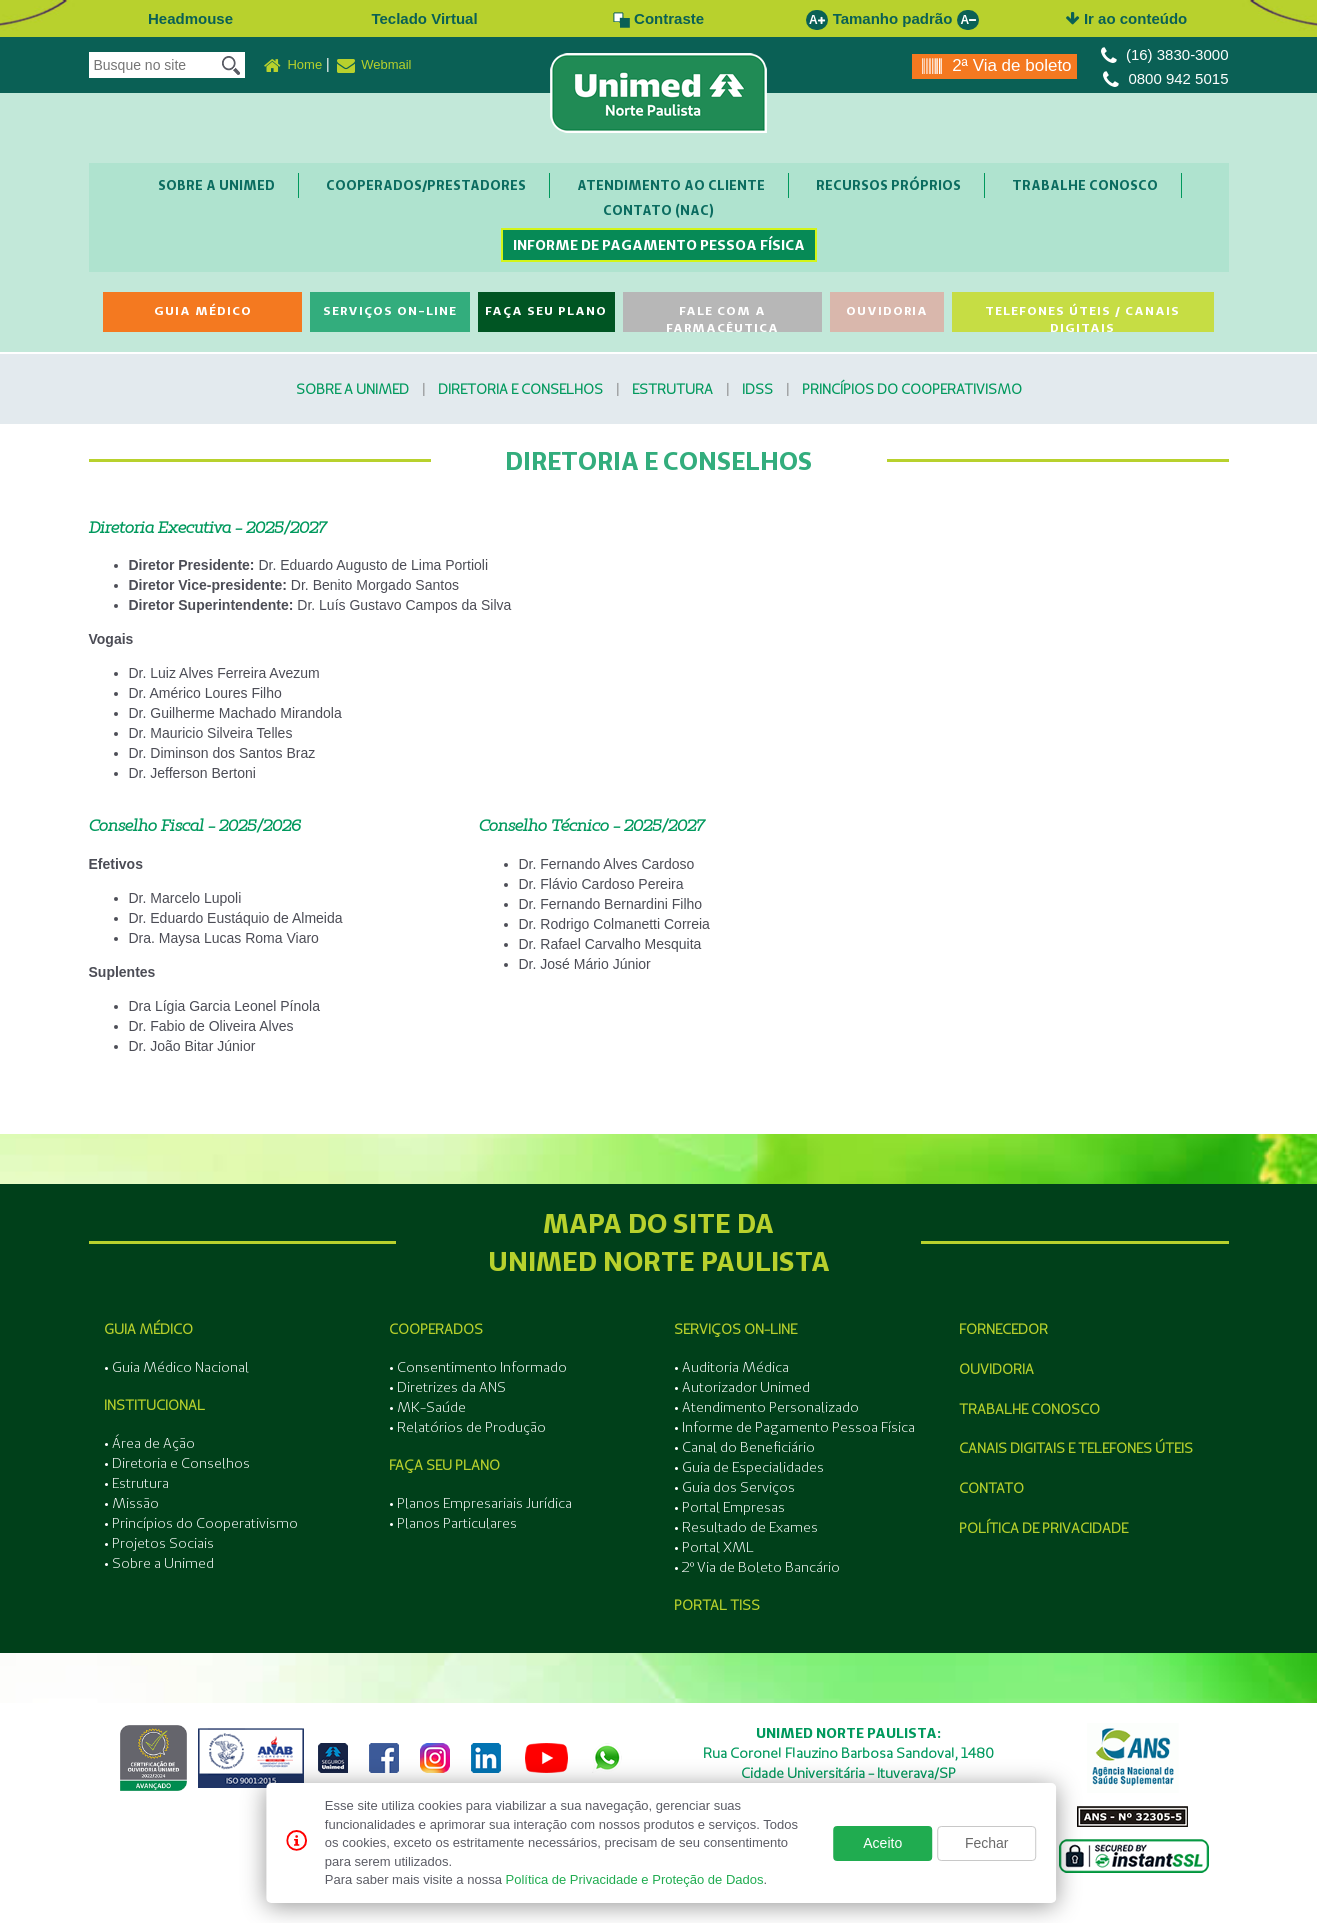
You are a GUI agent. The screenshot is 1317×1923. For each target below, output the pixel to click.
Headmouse (190, 18)
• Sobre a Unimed (159, 1563)
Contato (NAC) (658, 210)
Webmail (374, 66)
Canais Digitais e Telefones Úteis (1076, 1448)
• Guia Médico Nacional (176, 1367)
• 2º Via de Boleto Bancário (757, 1567)
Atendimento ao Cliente (671, 185)
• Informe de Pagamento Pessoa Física (794, 1427)
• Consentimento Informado (478, 1367)
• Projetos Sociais (159, 1543)
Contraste (658, 18)
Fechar (987, 1843)
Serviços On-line (390, 310)
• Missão (131, 1503)
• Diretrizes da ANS (447, 1387)
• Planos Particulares (453, 1523)
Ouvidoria (887, 310)
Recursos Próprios (888, 185)
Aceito (882, 1843)
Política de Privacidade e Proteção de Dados (635, 1879)
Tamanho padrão (893, 18)
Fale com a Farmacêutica (722, 317)
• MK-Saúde (427, 1407)
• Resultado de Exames (746, 1527)
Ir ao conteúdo (1127, 18)
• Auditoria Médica (731, 1367)
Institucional (154, 1405)
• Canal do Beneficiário (744, 1447)
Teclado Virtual (424, 18)
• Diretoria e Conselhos (177, 1463)
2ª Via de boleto (996, 66)
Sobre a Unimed (216, 185)
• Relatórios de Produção (467, 1427)
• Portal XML (714, 1547)
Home (293, 66)
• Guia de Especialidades (749, 1467)
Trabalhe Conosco (1085, 185)
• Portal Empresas (729, 1507)
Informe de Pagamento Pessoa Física (659, 245)
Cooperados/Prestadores (426, 185)
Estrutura (672, 389)
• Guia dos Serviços (734, 1487)
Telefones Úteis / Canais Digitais (1082, 317)
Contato (991, 1488)
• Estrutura (136, 1483)
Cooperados (436, 1329)
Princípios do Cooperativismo (912, 389)
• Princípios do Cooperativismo (201, 1523)
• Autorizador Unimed (742, 1387)
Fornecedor (1003, 1329)
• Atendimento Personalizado (766, 1407)
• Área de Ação (149, 1443)
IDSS (757, 389)
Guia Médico (203, 310)
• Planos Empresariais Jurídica (480, 1503)
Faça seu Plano (546, 310)
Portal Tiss (717, 1605)
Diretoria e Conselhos (520, 389)
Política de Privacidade (1043, 1528)
